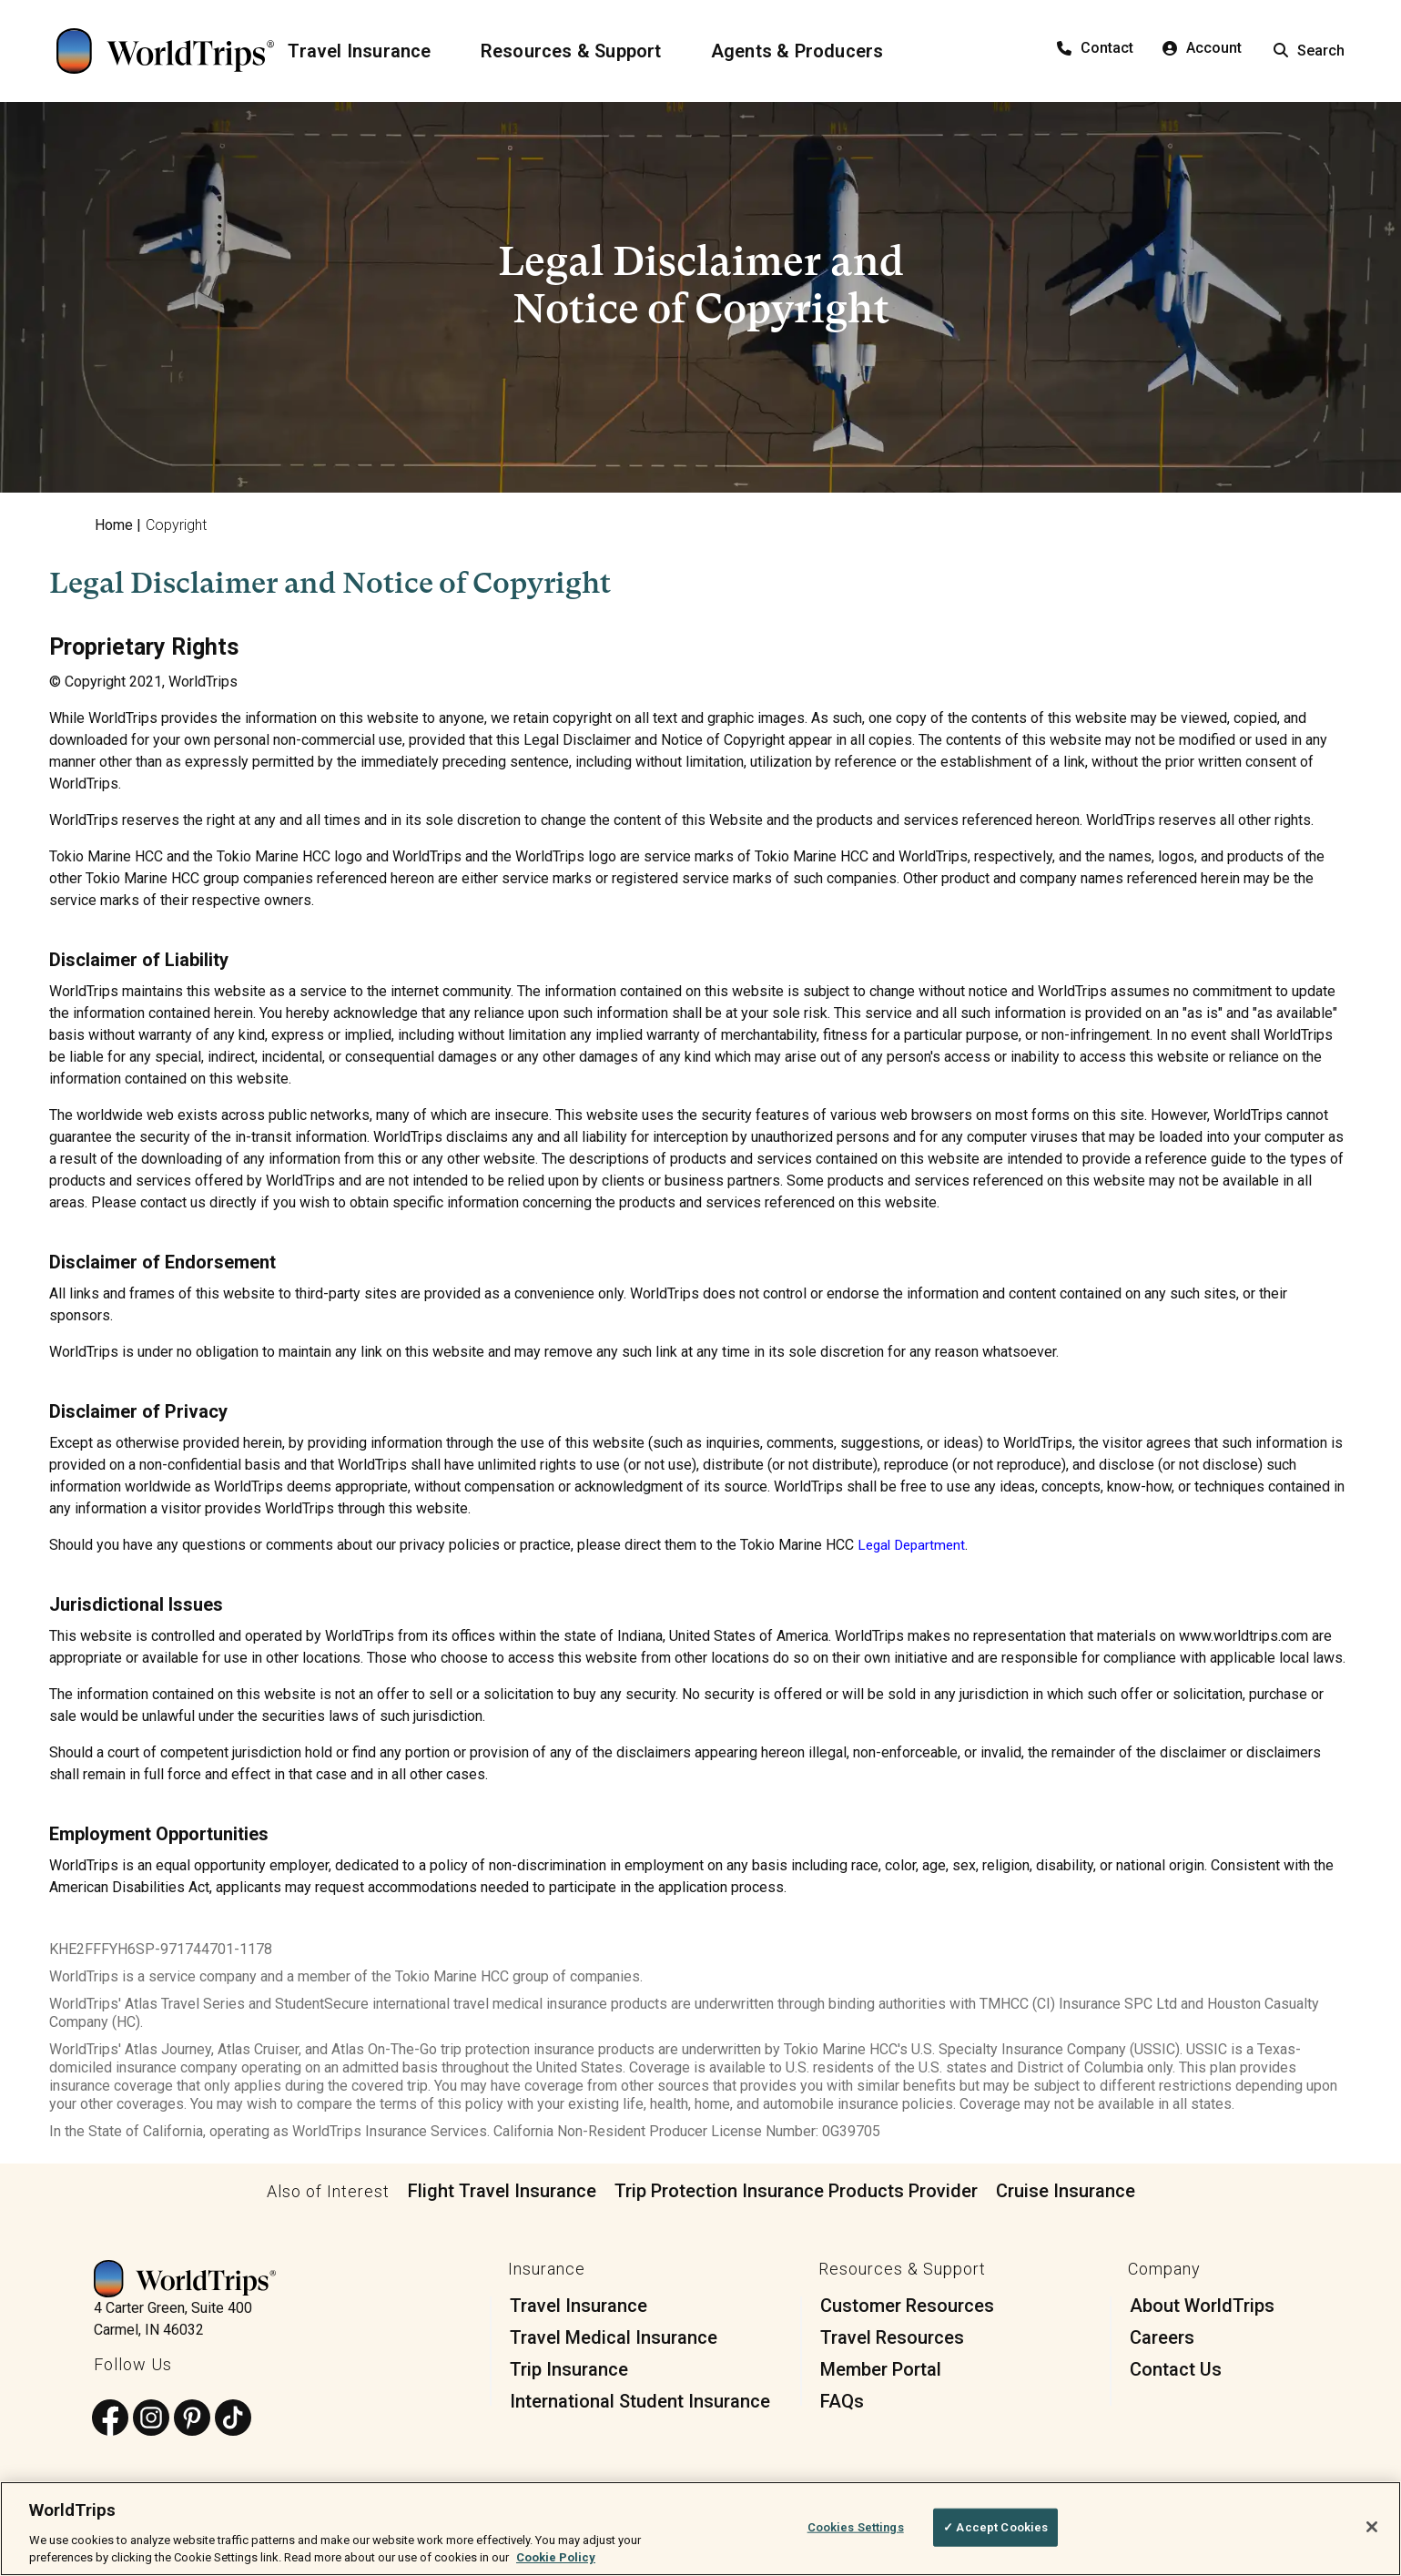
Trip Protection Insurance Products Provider (796, 2191)
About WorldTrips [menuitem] (1202, 2305)
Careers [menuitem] (1162, 2337)
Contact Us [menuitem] (1176, 2369)
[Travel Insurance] (370, 51)
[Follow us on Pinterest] (192, 2419)
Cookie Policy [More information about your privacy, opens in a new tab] (555, 2557)
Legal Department (914, 1544)
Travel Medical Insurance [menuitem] (613, 2337)
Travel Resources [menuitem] (892, 2337)
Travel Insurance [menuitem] (578, 2305)
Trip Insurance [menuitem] (569, 2369)
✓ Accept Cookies (995, 2527)
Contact (1095, 47)
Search (1309, 50)
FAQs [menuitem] (842, 2401)
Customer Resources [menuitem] (907, 2305)
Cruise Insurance (1065, 2191)
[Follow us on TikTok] (233, 2419)
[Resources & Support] (582, 51)
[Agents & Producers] (808, 51)
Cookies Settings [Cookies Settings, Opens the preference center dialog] (855, 2527)
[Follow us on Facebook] (110, 2419)
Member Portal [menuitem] (880, 2369)
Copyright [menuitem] (176, 525)
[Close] (1372, 2527)
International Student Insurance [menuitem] (640, 2401)
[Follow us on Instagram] (151, 2419)
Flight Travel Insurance (502, 2191)
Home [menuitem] (114, 525)
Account (1202, 47)
